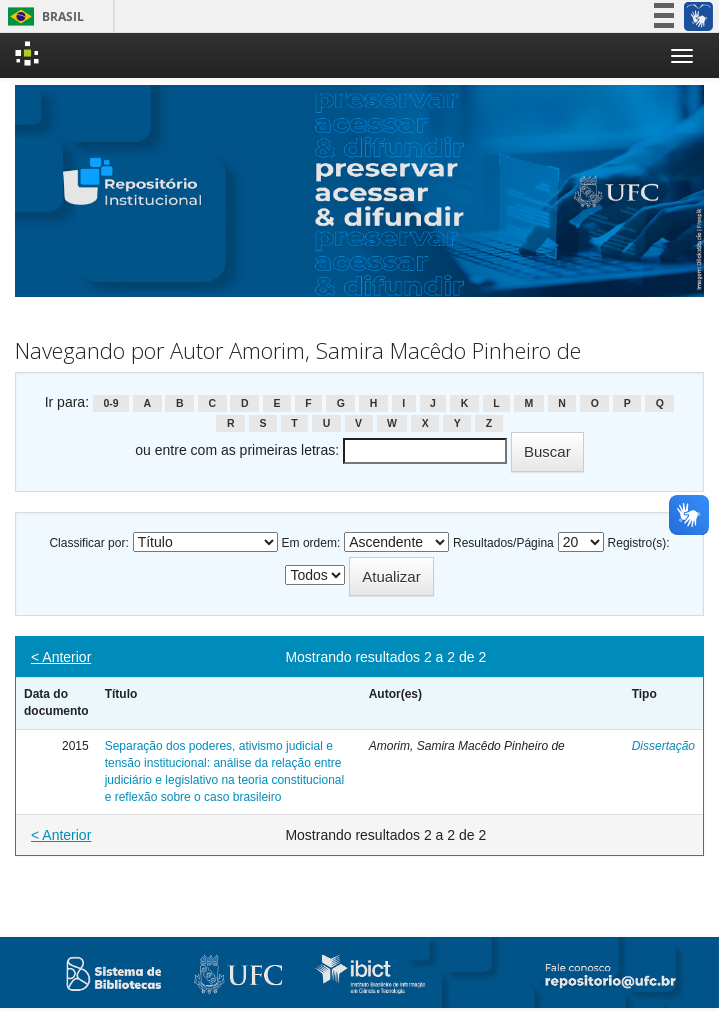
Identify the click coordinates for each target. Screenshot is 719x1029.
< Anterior (61, 657)
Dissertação (663, 746)
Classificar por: (88, 543)
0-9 (110, 403)
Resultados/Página (503, 543)
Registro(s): (639, 543)
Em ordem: (311, 543)
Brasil (42, 16)
